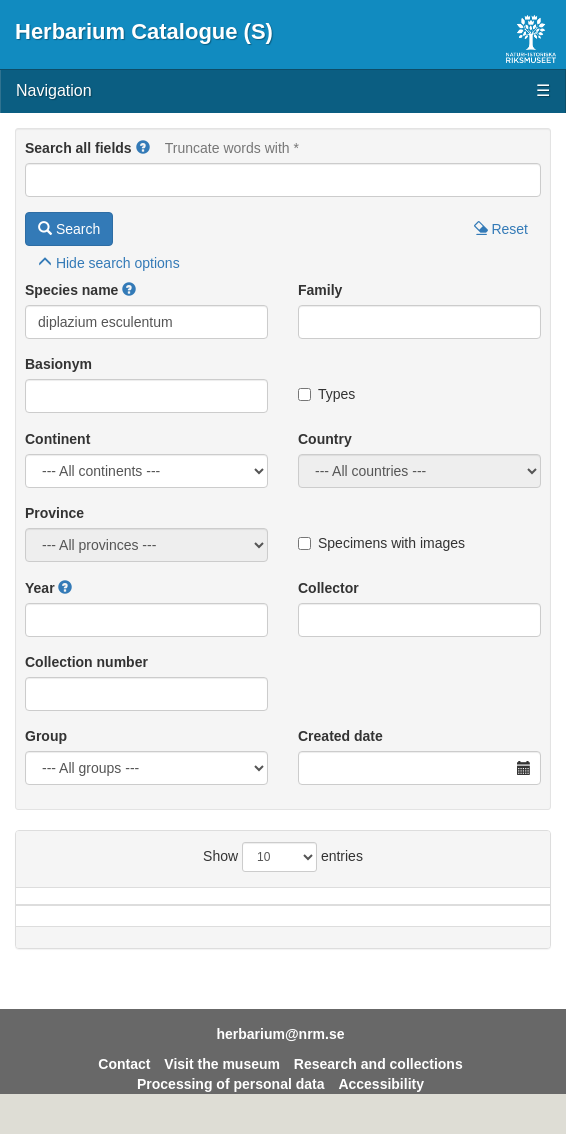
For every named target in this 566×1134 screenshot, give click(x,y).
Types (326, 394)
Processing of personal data (231, 1104)
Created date (340, 736)
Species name (71, 290)
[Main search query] (283, 180)
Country (325, 439)
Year (40, 588)
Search (69, 229)
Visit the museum (222, 1084)
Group (46, 736)
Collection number (86, 662)
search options (109, 263)
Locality (412, 906)
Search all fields (78, 148)
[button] (143, 148)
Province (54, 513)
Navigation (283, 91)
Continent (57, 439)
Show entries (283, 857)
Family (320, 290)
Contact (124, 1084)
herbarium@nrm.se (280, 1054)
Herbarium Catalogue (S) (144, 31)
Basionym (58, 364)
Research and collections (378, 1084)
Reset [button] (501, 229)
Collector (328, 588)
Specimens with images (381, 543)
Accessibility (381, 1104)
